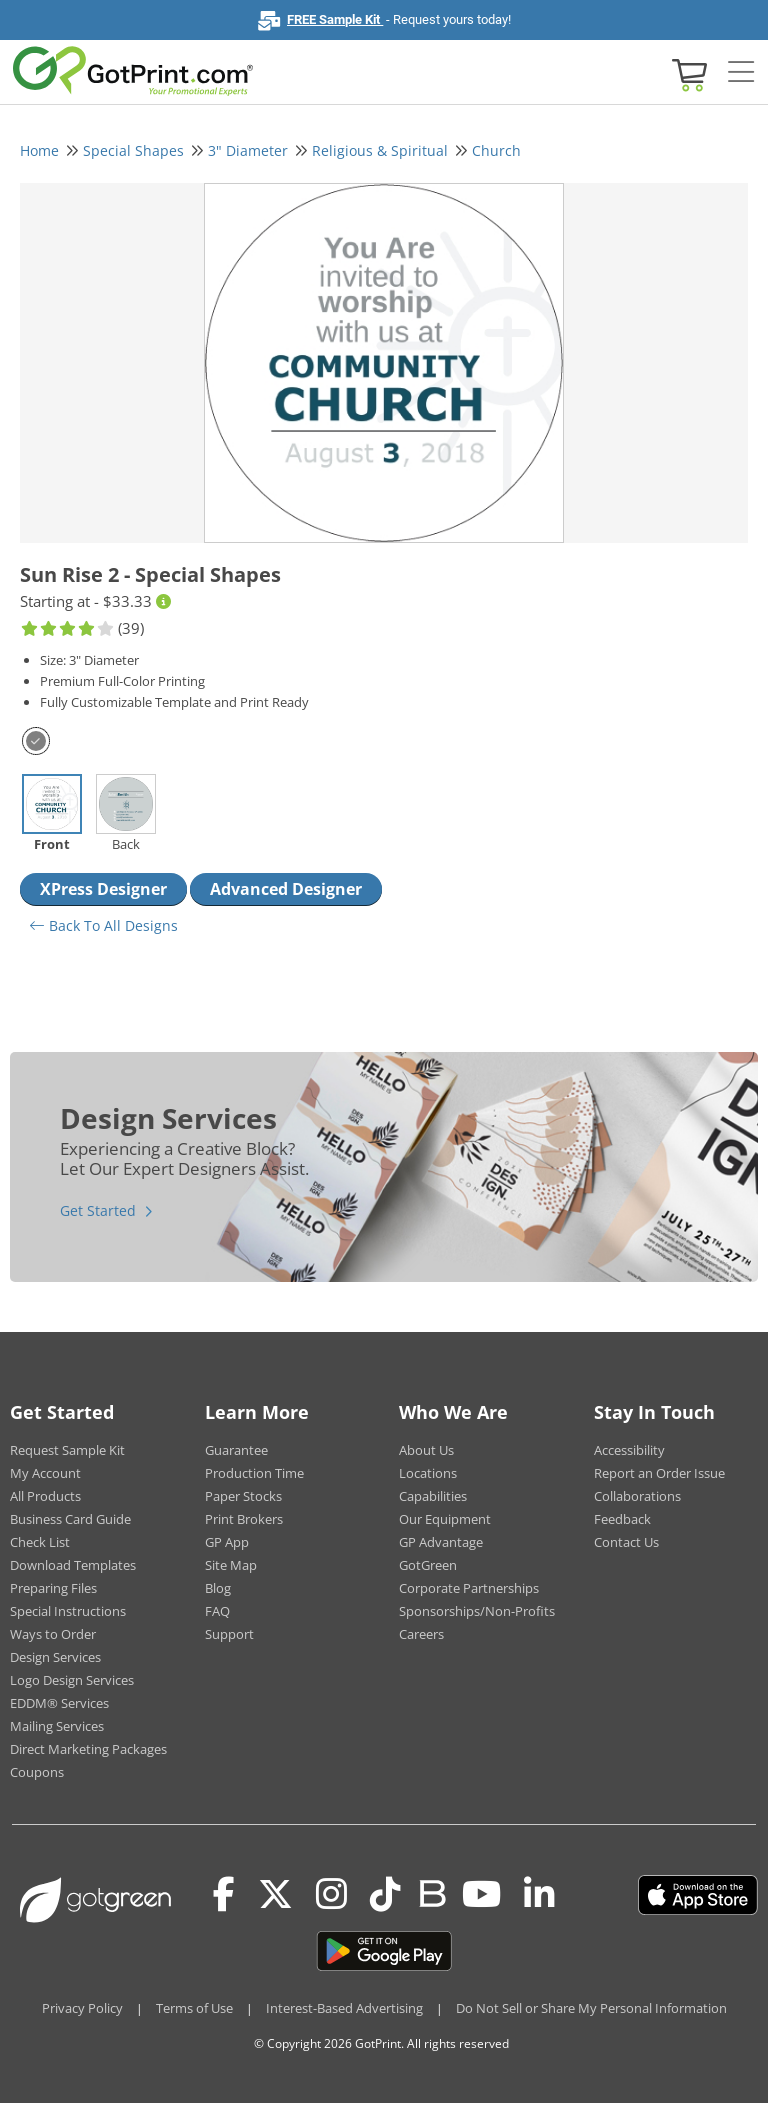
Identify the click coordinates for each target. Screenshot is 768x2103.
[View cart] (687, 73)
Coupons (37, 1772)
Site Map (231, 1565)
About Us (426, 1450)
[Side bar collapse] (741, 73)
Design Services (55, 1657)
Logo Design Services (72, 1680)
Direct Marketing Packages (88, 1749)
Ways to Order (53, 1634)
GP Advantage (441, 1542)
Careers (421, 1634)
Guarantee (236, 1450)
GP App (227, 1542)
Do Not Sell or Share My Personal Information (591, 2008)
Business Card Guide (70, 1519)
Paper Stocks (243, 1496)
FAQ (217, 1611)
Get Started (98, 1210)
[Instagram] (331, 1895)
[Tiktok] (385, 1895)
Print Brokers (244, 1519)
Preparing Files (53, 1588)
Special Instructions (68, 1611)
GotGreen (428, 1565)
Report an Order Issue (659, 1473)
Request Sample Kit (67, 1450)
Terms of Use (194, 2008)
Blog (218, 1588)
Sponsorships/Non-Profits (477, 1611)
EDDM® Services (59, 1703)
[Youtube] (481, 1895)
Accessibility (629, 1450)
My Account (45, 1473)
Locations (428, 1473)
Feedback (622, 1519)
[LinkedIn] (539, 1895)
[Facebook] (224, 1895)
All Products (45, 1496)
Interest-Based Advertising (344, 2008)
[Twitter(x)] (275, 1895)
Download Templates (73, 1565)
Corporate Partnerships (469, 1588)
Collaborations (637, 1496)
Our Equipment (445, 1519)
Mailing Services (57, 1726)
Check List (40, 1542)
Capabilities (433, 1496)
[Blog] (431, 1892)
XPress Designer (103, 889)
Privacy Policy (82, 2008)
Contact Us (626, 1542)
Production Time (254, 1473)
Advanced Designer (286, 889)
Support (229, 1634)
